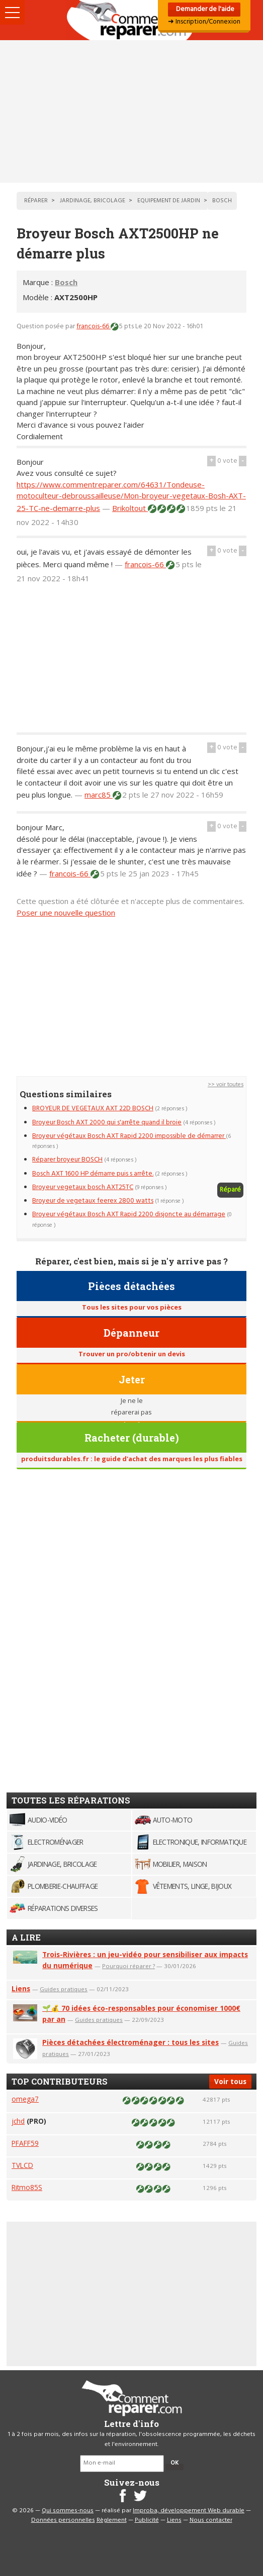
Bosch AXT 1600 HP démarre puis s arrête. (92, 1174)
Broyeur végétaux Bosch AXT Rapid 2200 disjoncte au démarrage (128, 1214)
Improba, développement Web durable (188, 2511)
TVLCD (22, 2165)
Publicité (147, 2520)
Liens (21, 1988)
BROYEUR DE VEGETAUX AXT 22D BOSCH (92, 1108)
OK (174, 2463)
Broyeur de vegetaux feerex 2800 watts (92, 1201)
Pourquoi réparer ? (128, 1966)
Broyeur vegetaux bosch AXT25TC (82, 1187)
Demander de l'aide (204, 9)
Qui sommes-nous (68, 2511)
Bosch (66, 282)
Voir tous (230, 2081)
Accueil (131, 20)
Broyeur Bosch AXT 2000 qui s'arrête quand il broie (107, 1122)
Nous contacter (211, 2520)
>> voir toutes (225, 1084)
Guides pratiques (63, 1989)
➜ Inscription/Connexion (204, 22)
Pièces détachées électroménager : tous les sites (130, 2042)
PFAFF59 (25, 2143)
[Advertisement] (131, 111)
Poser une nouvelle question (66, 913)
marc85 (98, 795)
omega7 (25, 2099)
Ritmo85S (27, 2187)
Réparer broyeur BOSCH (67, 1159)
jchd (18, 2121)
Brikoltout (130, 508)
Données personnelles (63, 2520)
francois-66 (93, 326)
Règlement (112, 2520)
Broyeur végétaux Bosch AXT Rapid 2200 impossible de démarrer (129, 1136)
